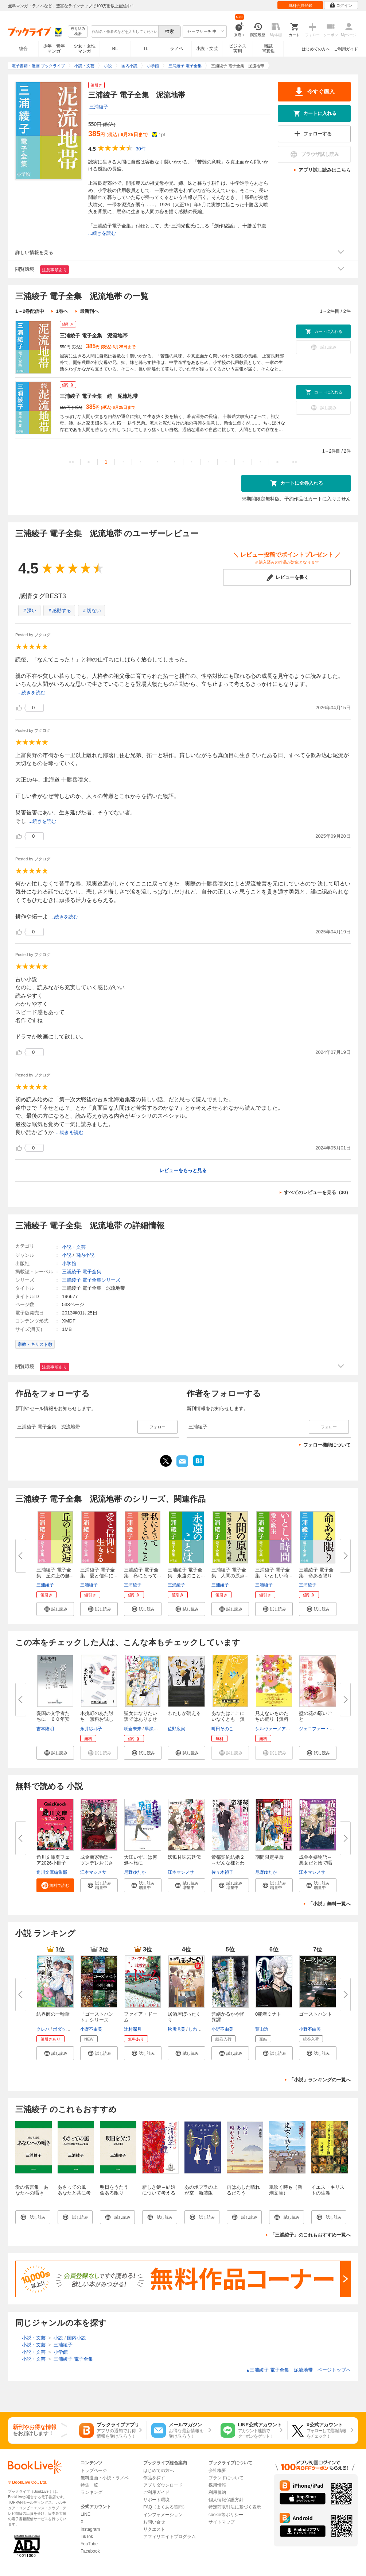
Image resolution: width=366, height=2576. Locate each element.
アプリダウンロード (163, 2485)
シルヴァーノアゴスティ (279, 1728)
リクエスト (154, 2529)
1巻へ (62, 311)
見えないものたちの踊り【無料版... (271, 1719)
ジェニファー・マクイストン (327, 1728)
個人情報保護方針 (226, 2499)
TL (145, 48)
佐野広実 (176, 1728)
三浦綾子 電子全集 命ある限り (316, 1572)
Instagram (90, 2529)
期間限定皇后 (269, 1857)
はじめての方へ (316, 49)
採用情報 (217, 2485)
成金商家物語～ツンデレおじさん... (96, 1862)
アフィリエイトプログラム (169, 2536)
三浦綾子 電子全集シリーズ (91, 1280)
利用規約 (217, 2492)
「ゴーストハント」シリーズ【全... (96, 2019)
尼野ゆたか (135, 1872)
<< (71, 462)
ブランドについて (226, 2477)
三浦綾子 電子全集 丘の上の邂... (55, 1572)
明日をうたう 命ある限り (116, 2190)
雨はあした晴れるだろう (243, 2190)
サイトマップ (222, 2522)
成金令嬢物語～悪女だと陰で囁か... (315, 1862)
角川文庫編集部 (51, 1872)
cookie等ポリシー (226, 2514)
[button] (55, 1609)
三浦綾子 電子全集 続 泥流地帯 (99, 396)
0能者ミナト (268, 2014)
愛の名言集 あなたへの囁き (31, 2190)
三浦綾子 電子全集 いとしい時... (273, 1572)
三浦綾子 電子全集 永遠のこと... (186, 1572)
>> (294, 462)
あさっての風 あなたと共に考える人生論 (74, 2192)
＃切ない (91, 610)
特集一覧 (89, 2485)
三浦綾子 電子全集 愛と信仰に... (98, 1572)
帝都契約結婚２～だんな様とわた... (228, 1862)
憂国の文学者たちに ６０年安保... (53, 1719)
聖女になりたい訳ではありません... (140, 1719)
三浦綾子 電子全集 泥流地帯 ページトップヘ (298, 2370)
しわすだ (197, 2029)
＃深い (29, 610)
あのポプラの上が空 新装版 (201, 2190)
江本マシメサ (93, 1872)
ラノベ (176, 48)
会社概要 (217, 2470)
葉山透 (261, 2029)
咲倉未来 (132, 1728)
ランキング (91, 2492)
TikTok (87, 2536)
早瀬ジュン (156, 1728)
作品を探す (154, 2477)
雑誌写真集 (268, 48)
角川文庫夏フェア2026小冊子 (53, 1860)
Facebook (90, 2551)
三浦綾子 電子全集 (81, 1271)
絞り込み (78, 32)
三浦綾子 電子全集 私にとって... (142, 1572)
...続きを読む (102, 233)
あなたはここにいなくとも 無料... (228, 1719)
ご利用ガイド (346, 49)
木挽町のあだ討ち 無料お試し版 (96, 1719)
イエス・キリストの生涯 (327, 2190)
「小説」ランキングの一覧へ (320, 2079)
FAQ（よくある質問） (165, 2507)
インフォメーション (163, 2514)
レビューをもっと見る (183, 1170)
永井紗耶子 (91, 1728)
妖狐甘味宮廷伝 (184, 1857)
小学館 (69, 1263)
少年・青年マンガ (54, 48)
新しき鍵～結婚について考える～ (158, 2192)
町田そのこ (222, 1728)
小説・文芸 (207, 48)
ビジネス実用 (237, 48)
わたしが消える (184, 1713)
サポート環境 (156, 2499)
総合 (23, 48)
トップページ (94, 2470)
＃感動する (59, 610)
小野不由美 (91, 2029)
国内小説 (84, 1255)
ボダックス (64, 2029)
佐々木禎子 (222, 1872)
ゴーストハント (315, 2014)
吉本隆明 (45, 1728)
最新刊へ (89, 311)
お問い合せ (154, 2522)
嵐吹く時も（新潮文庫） (285, 2190)
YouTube (89, 2543)
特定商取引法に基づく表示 (235, 2507)
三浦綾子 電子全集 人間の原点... (230, 1572)
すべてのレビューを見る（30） (317, 1192)
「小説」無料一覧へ (329, 1904)
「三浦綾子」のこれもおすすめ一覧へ (310, 2235)
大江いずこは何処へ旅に (140, 1860)
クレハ (43, 2029)
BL (115, 48)
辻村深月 (132, 2029)
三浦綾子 (98, 107)
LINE (85, 2514)
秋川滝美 (176, 2029)
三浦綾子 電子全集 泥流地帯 (94, 335)
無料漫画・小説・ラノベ (105, 2477)
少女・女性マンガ (85, 48)
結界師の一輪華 (53, 2014)
